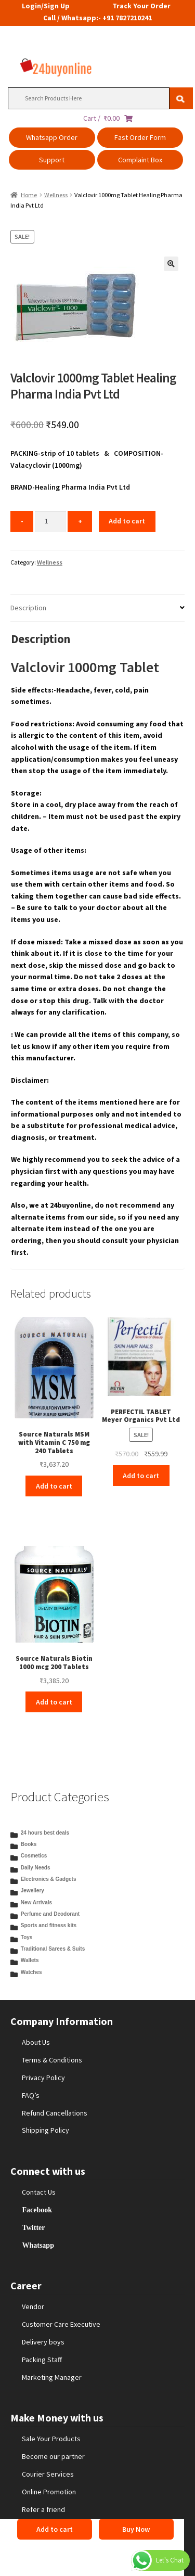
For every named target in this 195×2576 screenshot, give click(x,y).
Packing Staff (42, 2359)
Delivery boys (43, 2342)
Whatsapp (38, 2245)
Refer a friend (43, 2509)
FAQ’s (31, 2095)
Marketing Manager (52, 2377)
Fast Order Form (140, 137)
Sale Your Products (51, 2438)
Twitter (33, 2227)
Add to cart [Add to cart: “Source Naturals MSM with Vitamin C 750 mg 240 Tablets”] (54, 1486)
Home (29, 195)
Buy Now (136, 2529)
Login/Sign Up (46, 5)
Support (51, 159)
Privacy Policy (43, 2077)
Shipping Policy (45, 2130)
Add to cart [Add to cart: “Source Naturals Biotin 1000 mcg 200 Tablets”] (54, 1702)
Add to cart (127, 521)
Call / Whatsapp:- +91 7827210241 (97, 17)
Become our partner (53, 2456)
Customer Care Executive (61, 2324)
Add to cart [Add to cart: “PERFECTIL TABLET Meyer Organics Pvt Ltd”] (141, 1475)
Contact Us (39, 2192)
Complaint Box (140, 159)
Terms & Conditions (52, 2060)
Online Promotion (49, 2491)
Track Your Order (141, 5)
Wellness (56, 195)
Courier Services (48, 2474)
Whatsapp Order (51, 137)
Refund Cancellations (54, 2113)
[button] (171, 264)
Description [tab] (28, 607)
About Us (36, 2042)
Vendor (33, 2306)
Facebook (37, 2209)
